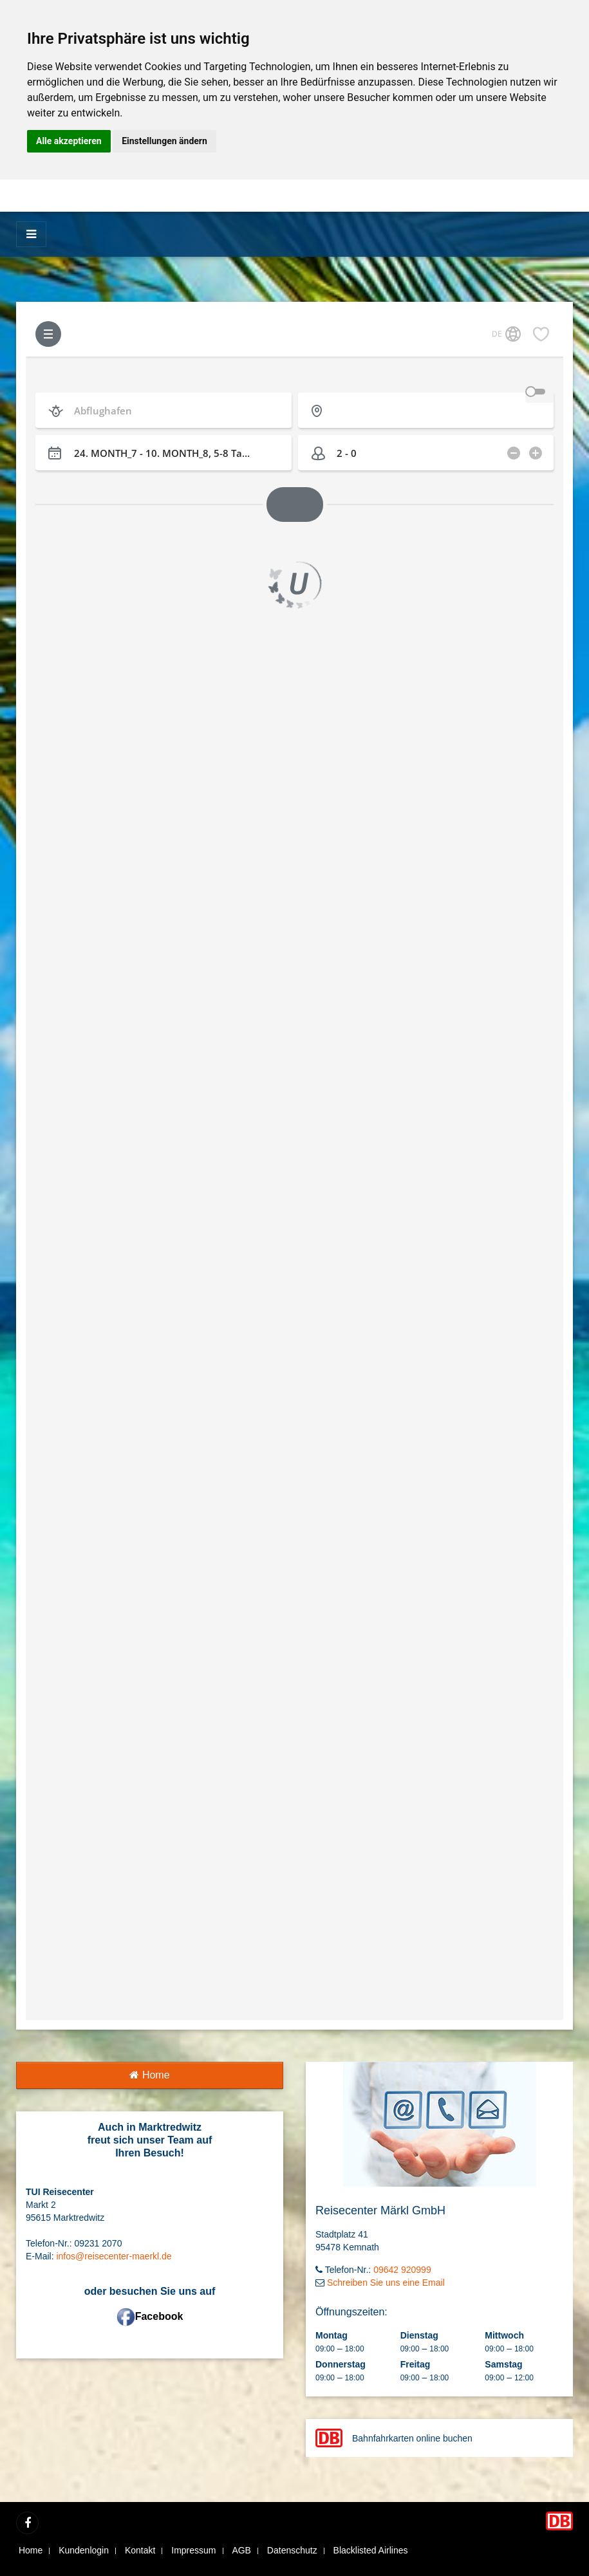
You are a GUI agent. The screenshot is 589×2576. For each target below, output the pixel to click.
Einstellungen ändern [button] (164, 141)
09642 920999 (402, 2270)
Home (149, 2075)
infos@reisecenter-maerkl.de (113, 2256)
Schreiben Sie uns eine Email (386, 2282)
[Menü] (31, 234)
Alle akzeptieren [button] (69, 141)
